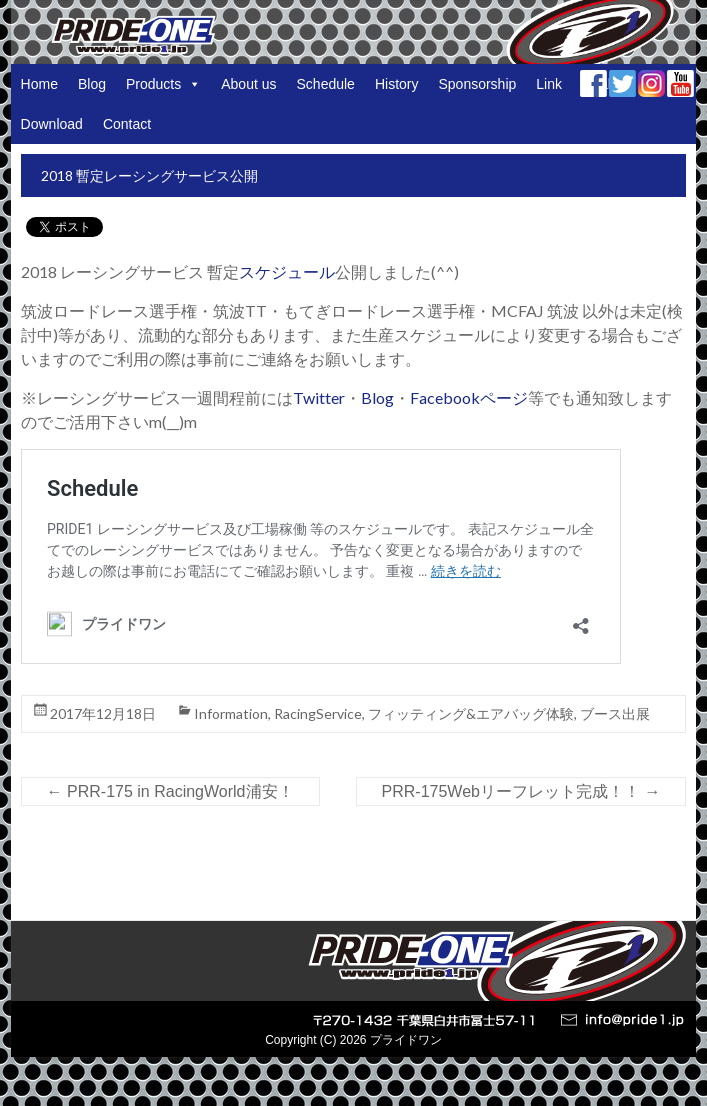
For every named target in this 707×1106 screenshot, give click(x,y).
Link (549, 84)
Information (231, 713)
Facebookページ (469, 397)
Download (52, 124)
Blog (92, 84)
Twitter (319, 397)
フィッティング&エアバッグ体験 (471, 713)
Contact (127, 124)
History (397, 84)
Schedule (326, 84)
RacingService (318, 713)
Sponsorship (477, 84)
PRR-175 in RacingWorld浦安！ (170, 791)
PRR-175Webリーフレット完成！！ (521, 791)
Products (163, 84)
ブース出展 (615, 713)
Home (39, 84)
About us (248, 84)
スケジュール (287, 271)
